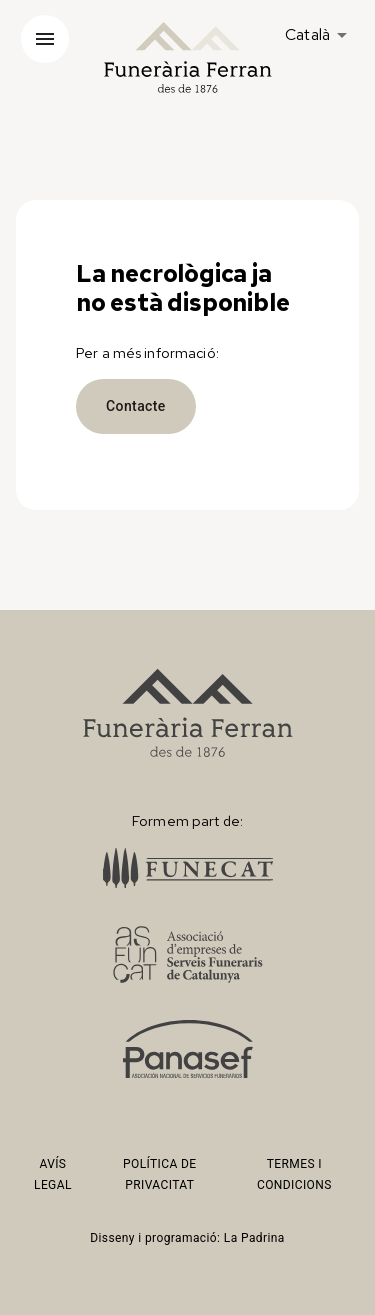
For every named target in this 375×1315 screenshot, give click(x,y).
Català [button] (307, 34)
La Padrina (254, 1238)
